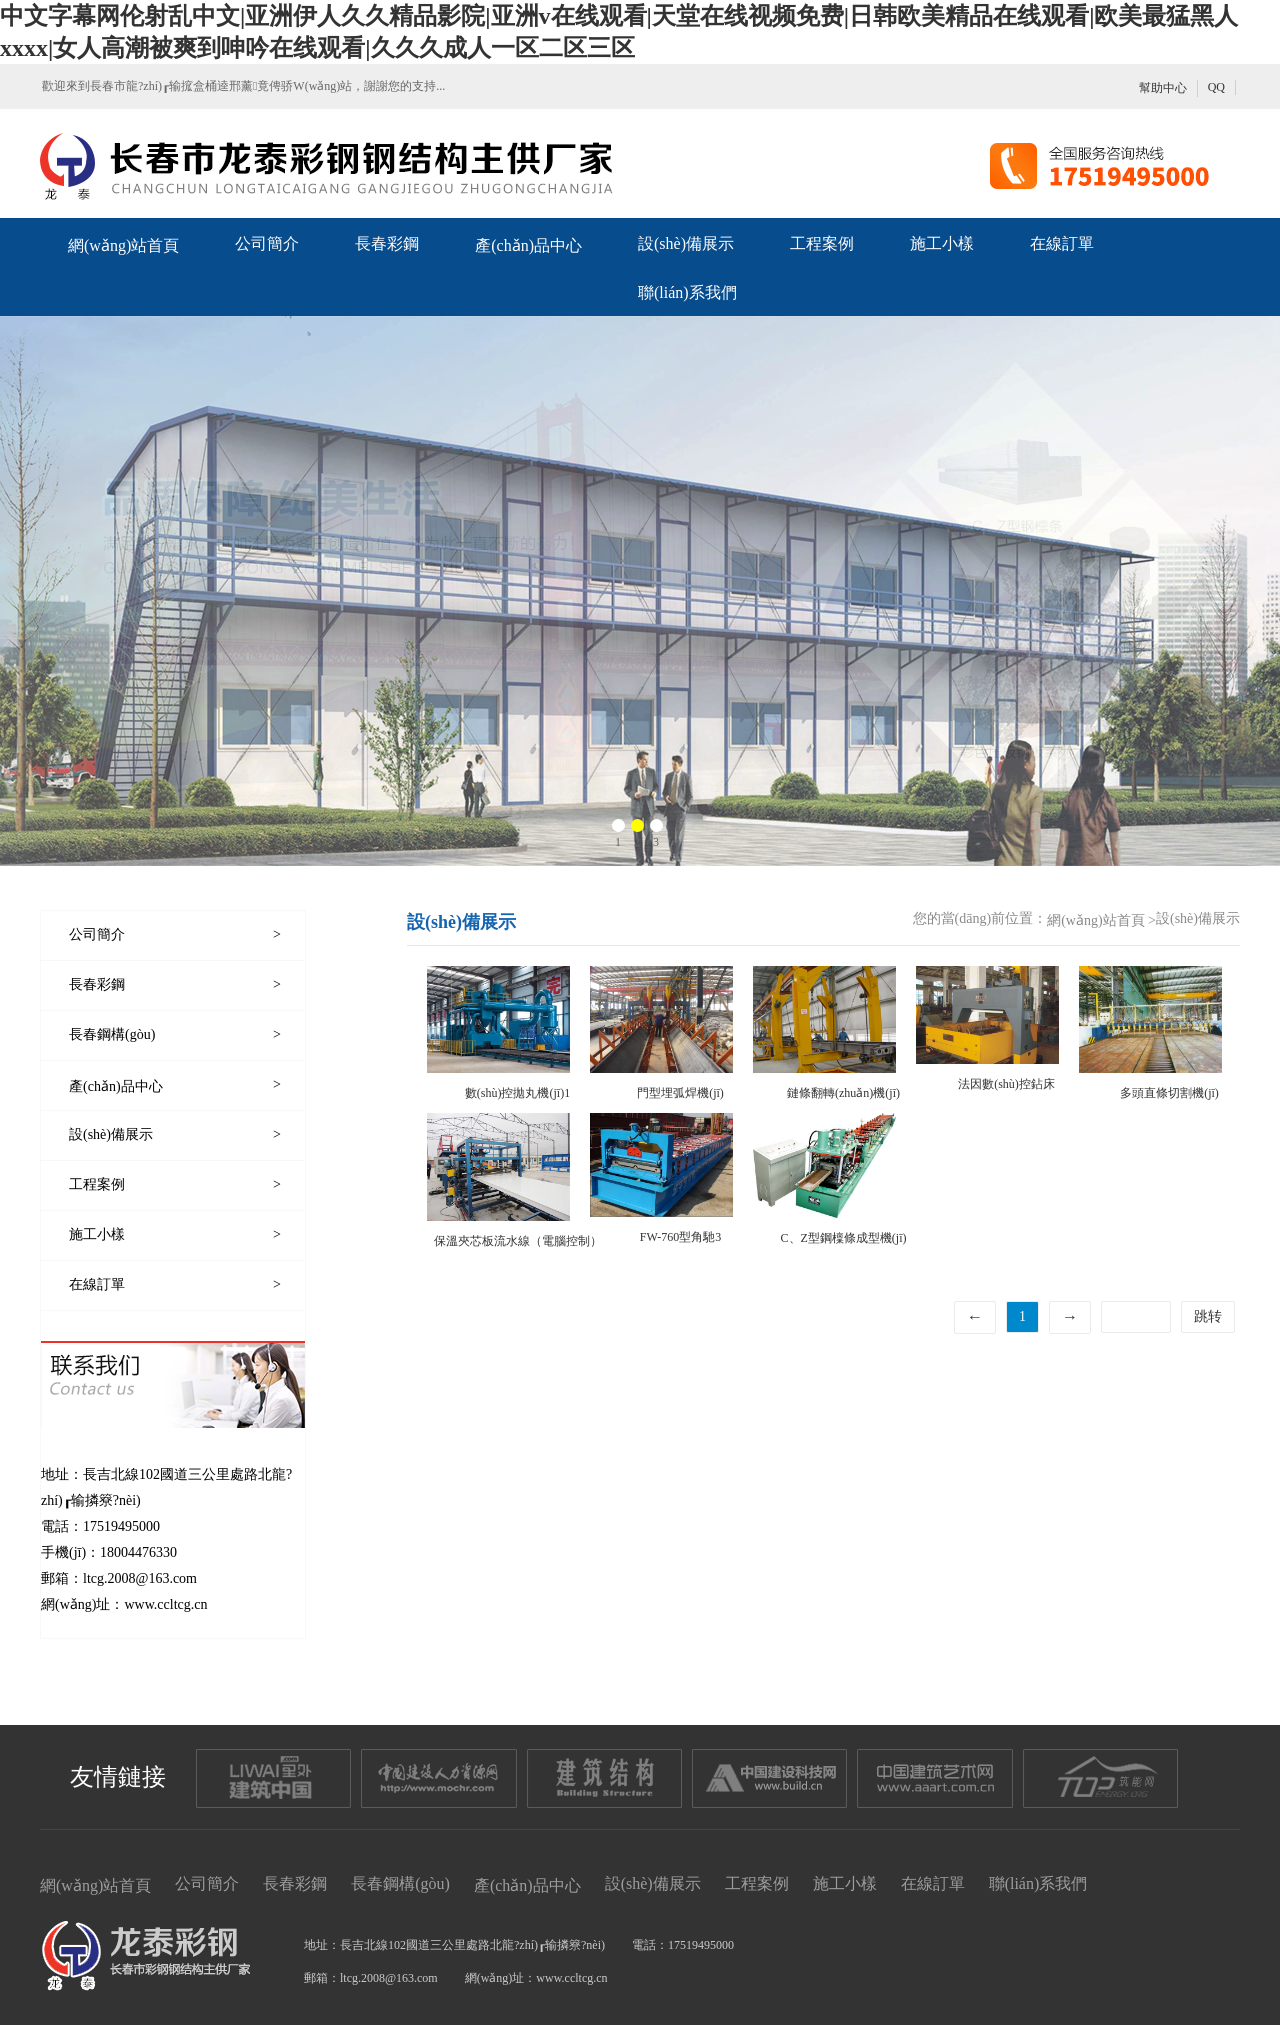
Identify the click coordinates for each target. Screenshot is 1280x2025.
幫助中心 (1163, 88)
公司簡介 (267, 243)
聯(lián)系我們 (687, 292)
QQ (1216, 87)
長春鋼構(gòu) (400, 1883)
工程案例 (822, 243)
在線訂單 (1062, 243)
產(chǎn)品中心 (528, 245)
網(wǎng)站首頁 (123, 245)
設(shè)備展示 (686, 243)
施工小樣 (942, 243)
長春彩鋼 (387, 243)
